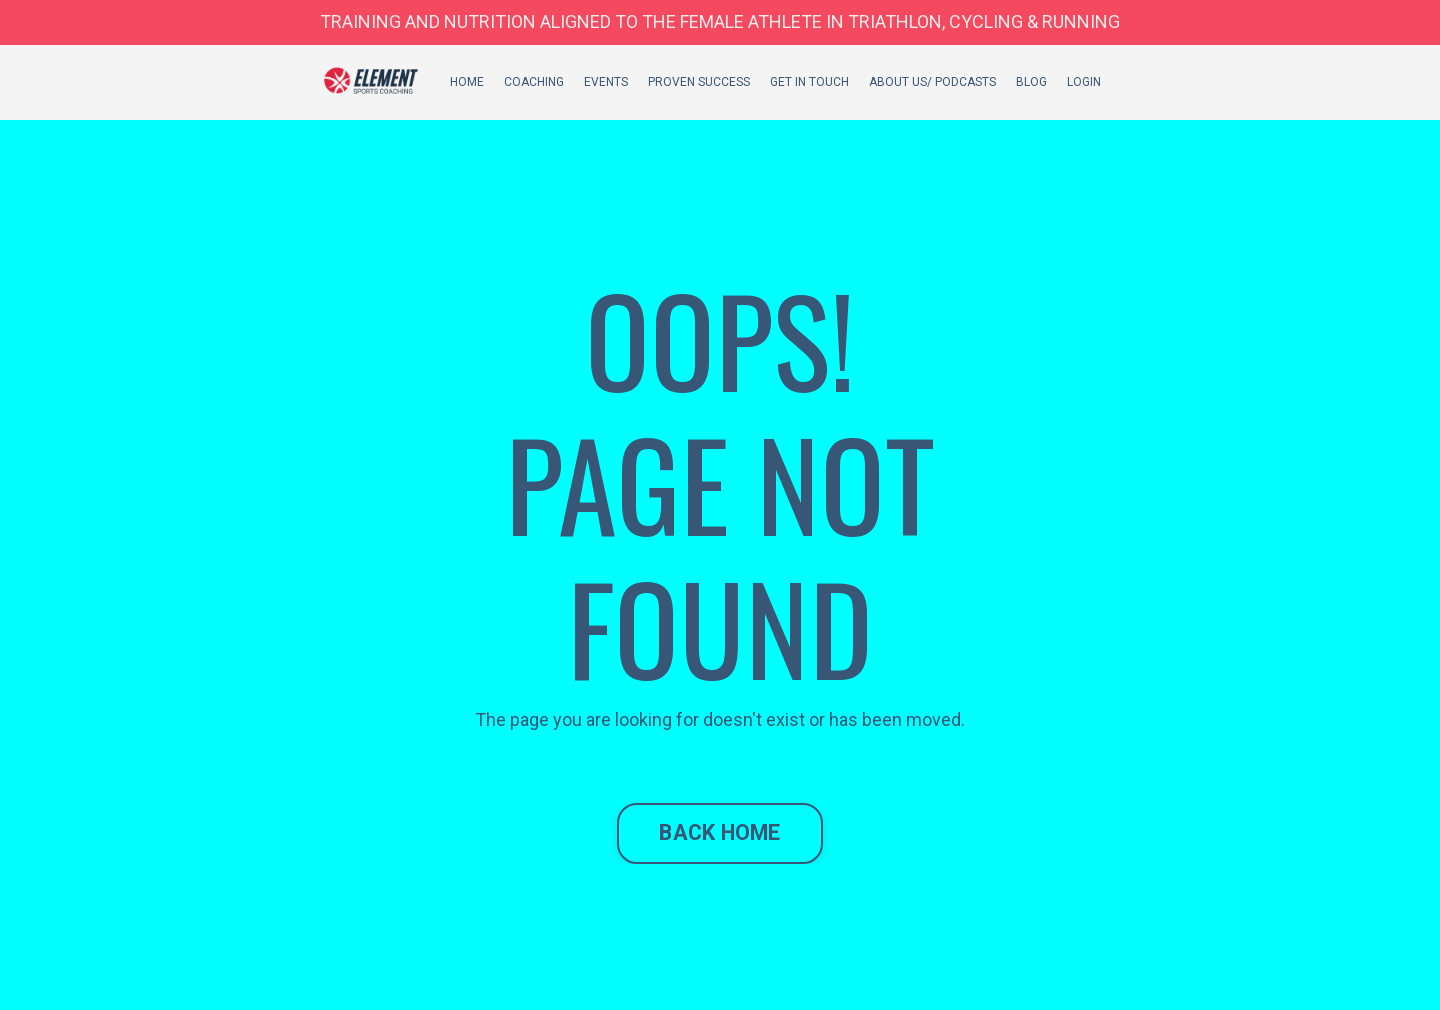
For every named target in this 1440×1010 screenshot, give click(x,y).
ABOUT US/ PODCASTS (932, 82)
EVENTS (606, 82)
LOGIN (1084, 82)
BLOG (1031, 82)
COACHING (534, 82)
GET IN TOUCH (809, 82)
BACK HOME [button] (719, 832)
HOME (467, 82)
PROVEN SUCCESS (699, 82)
